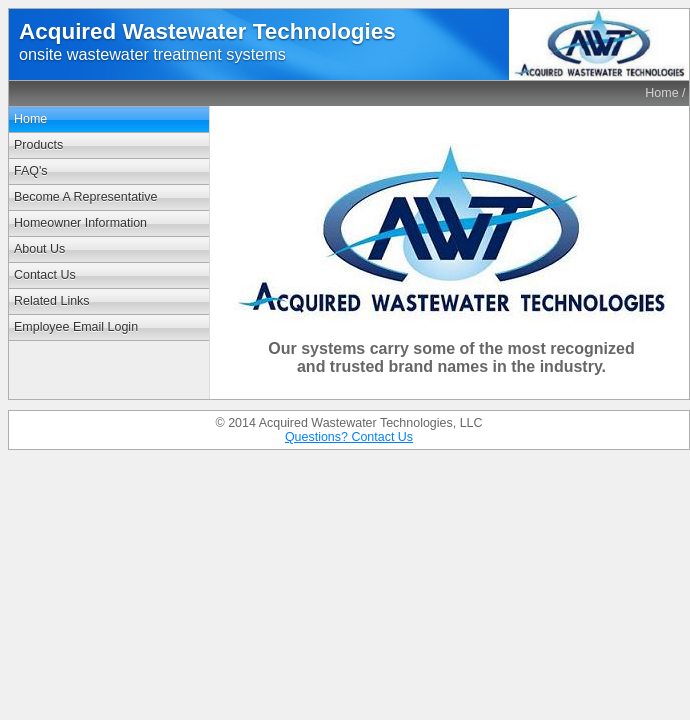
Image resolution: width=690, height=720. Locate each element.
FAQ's (31, 171)
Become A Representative (85, 197)
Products (38, 145)
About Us (39, 249)
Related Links (52, 301)
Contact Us (45, 275)
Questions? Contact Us (349, 437)
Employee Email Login (76, 327)
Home (661, 93)
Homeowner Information (80, 223)
